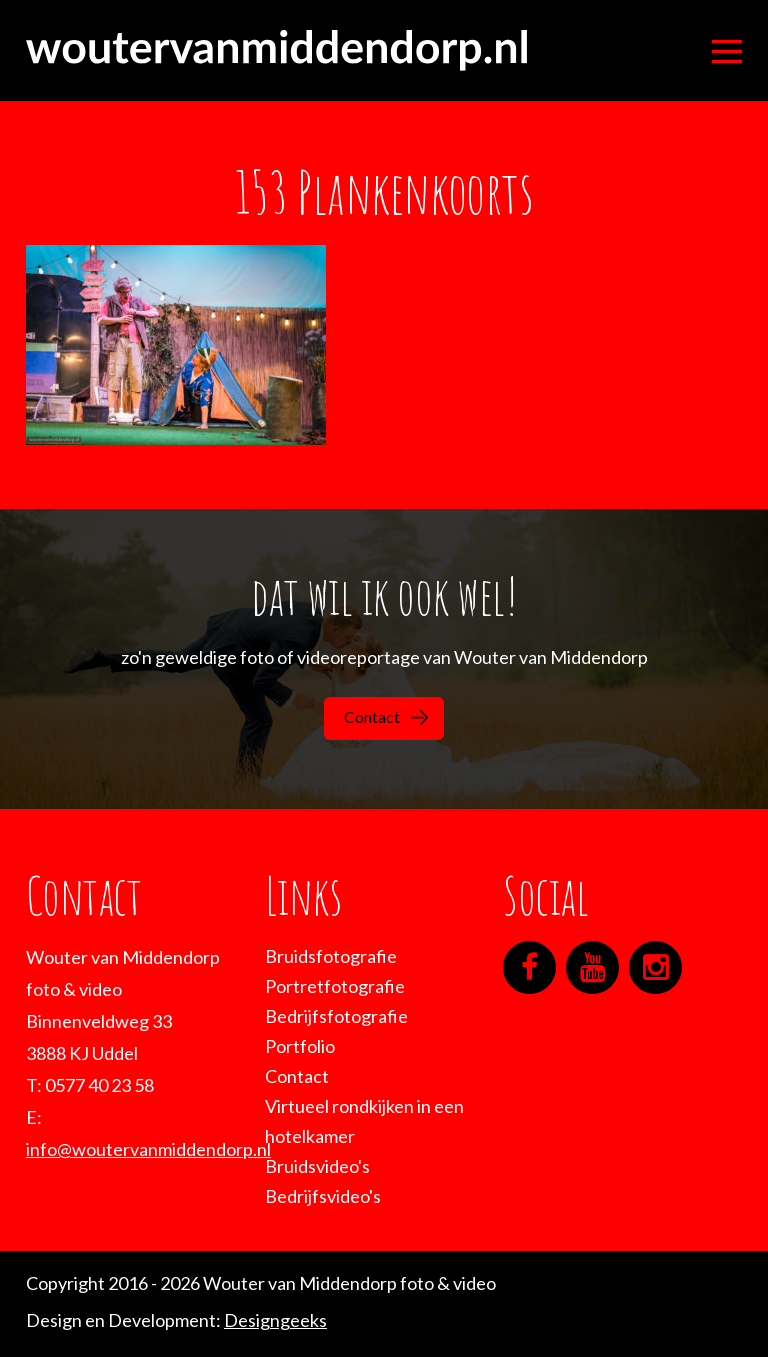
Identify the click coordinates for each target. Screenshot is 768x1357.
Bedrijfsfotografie (336, 1016)
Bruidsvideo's (317, 1166)
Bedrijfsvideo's (323, 1196)
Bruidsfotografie (331, 956)
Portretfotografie (335, 986)
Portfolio (300, 1046)
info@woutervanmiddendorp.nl (148, 1149)
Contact (386, 716)
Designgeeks (275, 1320)
